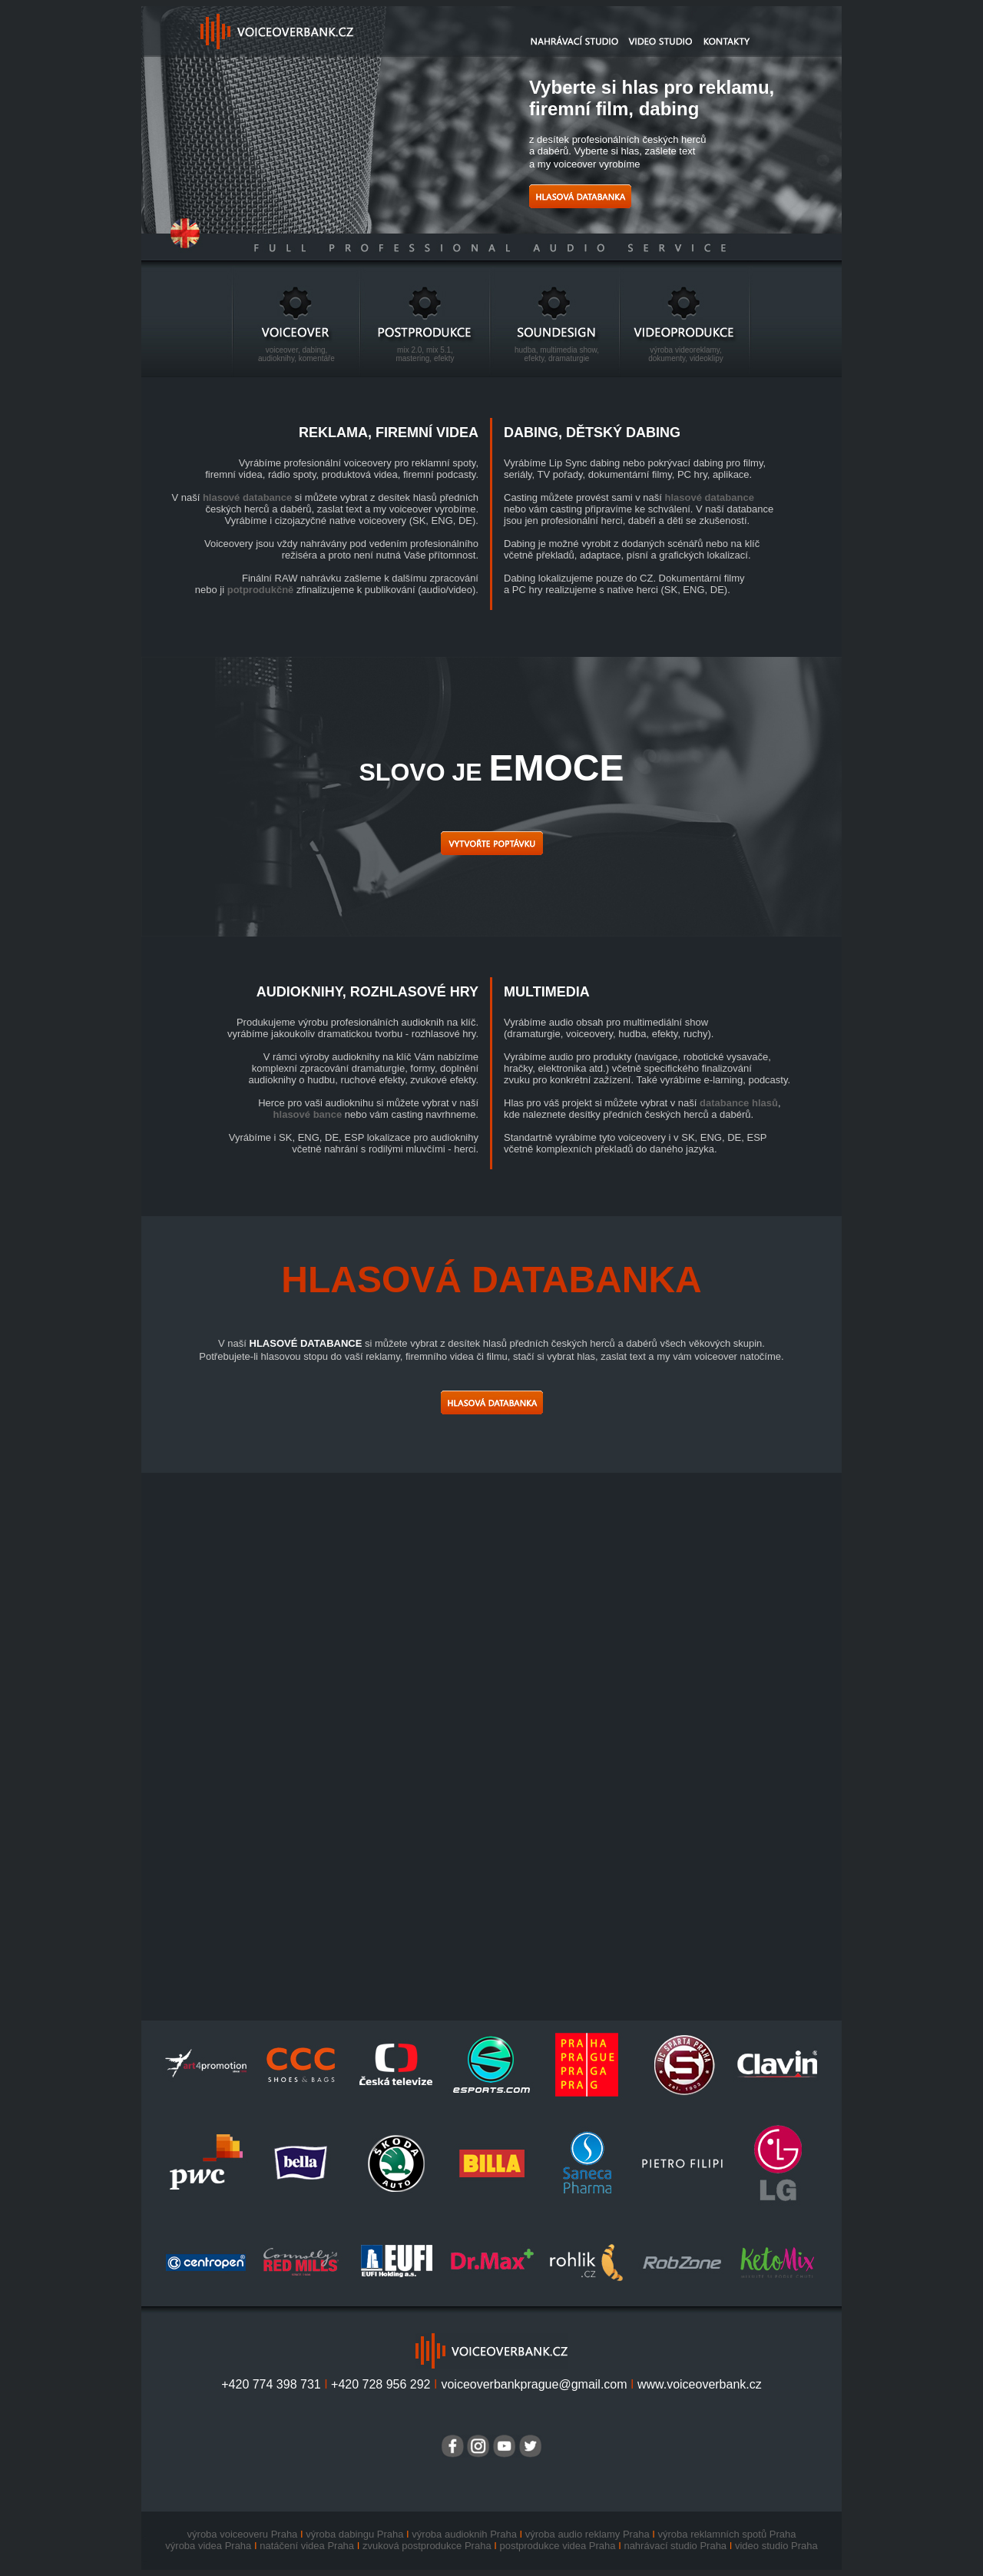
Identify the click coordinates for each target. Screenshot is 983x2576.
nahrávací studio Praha (675, 2545)
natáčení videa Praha (307, 2545)
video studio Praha (776, 2545)
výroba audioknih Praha (464, 2534)
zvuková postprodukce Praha (427, 2545)
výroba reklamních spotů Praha (727, 2534)
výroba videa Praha (208, 2545)
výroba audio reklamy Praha (587, 2534)
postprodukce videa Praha (557, 2545)
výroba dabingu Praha (354, 2534)
